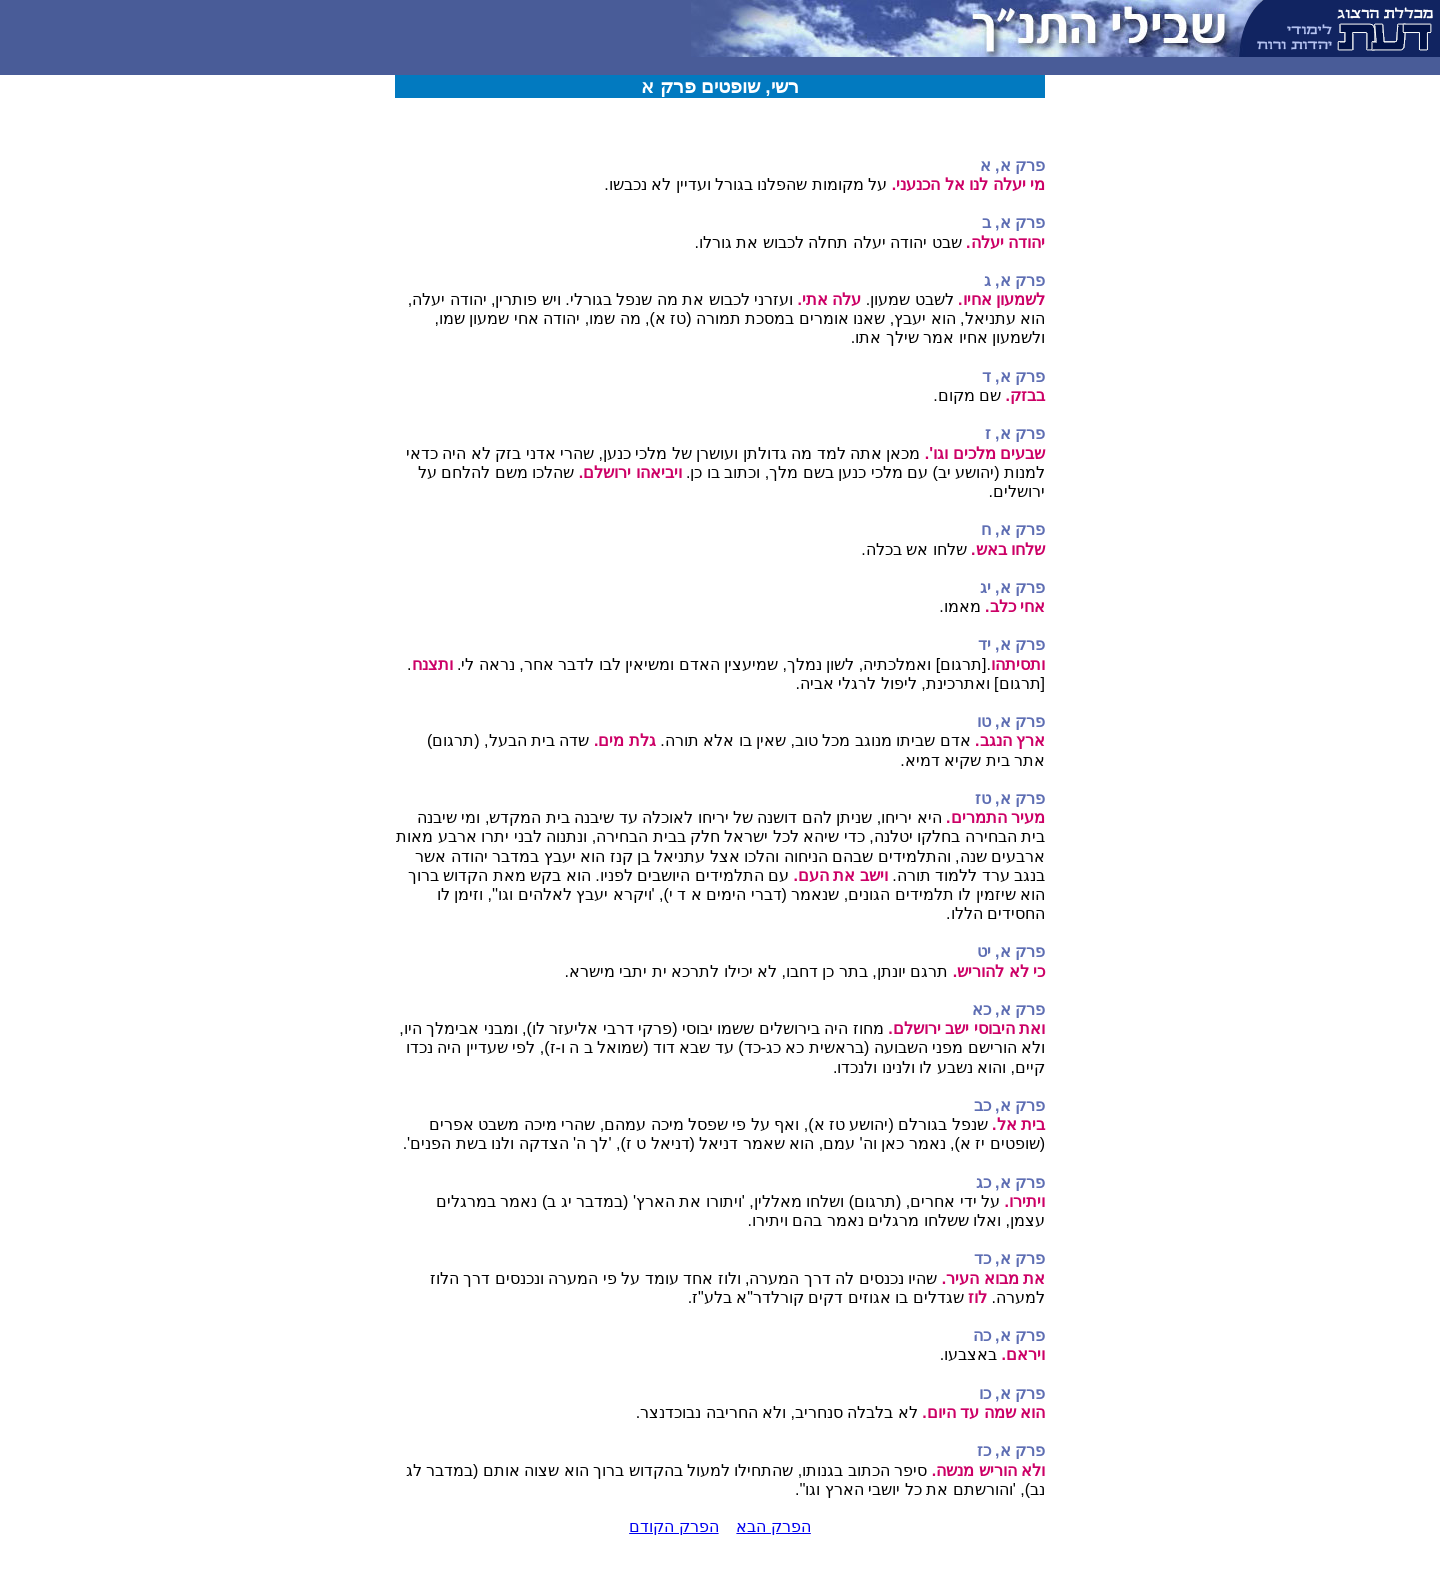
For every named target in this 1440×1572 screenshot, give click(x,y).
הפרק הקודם (673, 1526)
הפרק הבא (773, 1526)
